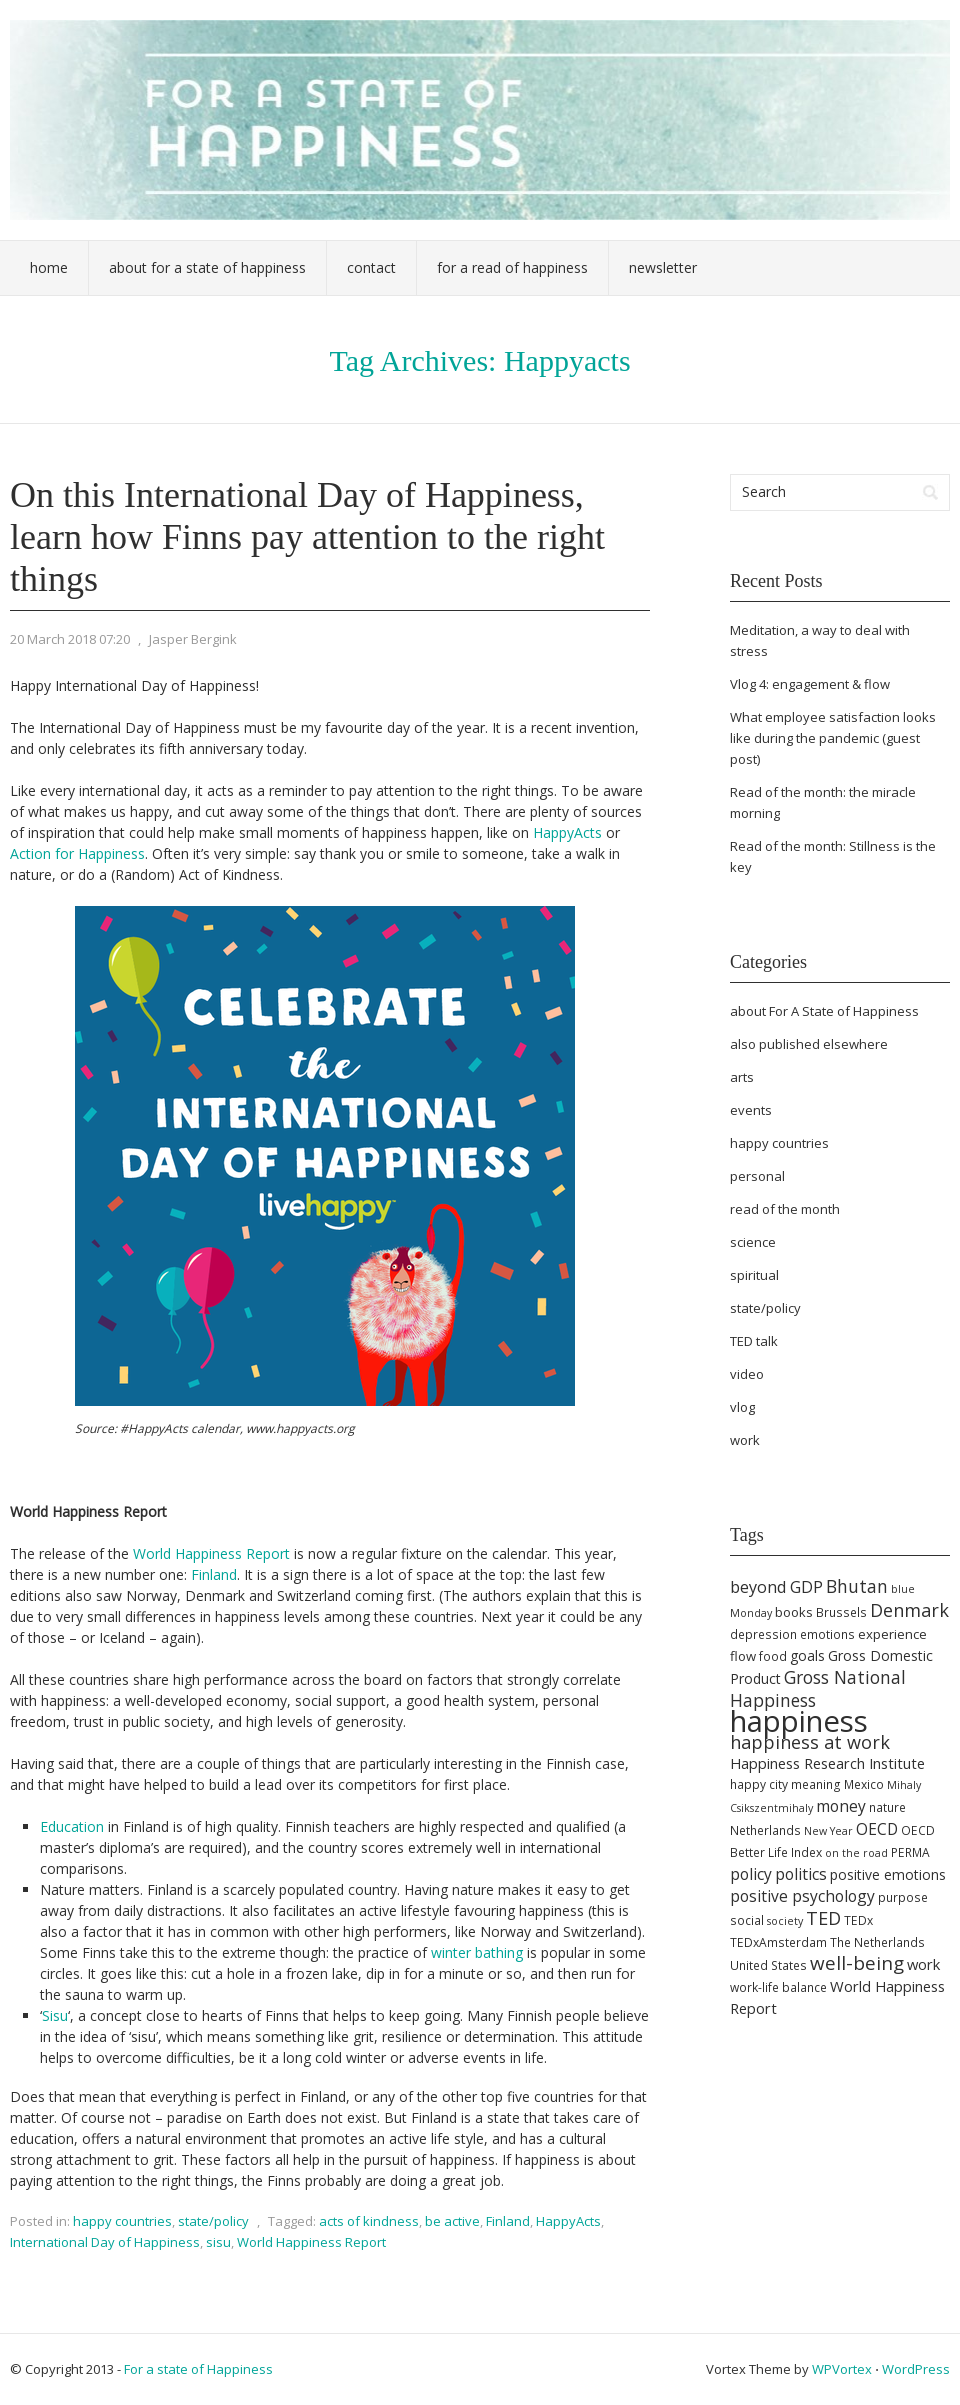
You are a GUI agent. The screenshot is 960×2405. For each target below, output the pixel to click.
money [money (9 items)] (841, 1806)
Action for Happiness (77, 853)
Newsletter (663, 267)
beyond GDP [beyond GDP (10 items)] (776, 1587)
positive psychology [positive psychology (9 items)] (802, 1896)
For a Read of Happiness (512, 267)
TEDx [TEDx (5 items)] (858, 1920)
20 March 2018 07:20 (70, 639)
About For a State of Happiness (207, 267)
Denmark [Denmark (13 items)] (909, 1610)
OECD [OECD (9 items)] (877, 1829)
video (747, 1374)
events (751, 1110)
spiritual (754, 1275)
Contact (371, 267)
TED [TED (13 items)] (823, 1918)
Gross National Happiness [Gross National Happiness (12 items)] (818, 1688)
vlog (742, 1407)
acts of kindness (369, 2221)
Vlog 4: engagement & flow (810, 684)
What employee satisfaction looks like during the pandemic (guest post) (833, 738)
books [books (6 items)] (794, 1612)
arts (742, 1077)
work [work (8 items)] (923, 1964)
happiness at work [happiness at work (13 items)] (810, 1742)
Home (49, 267)
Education (72, 1826)
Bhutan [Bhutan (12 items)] (857, 1586)
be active (452, 2221)
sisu (218, 2242)
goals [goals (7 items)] (807, 1655)
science (753, 1242)
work (745, 1440)
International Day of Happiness (105, 2242)
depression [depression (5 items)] (763, 1634)
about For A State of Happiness (824, 1011)
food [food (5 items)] (773, 1656)
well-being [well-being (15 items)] (857, 1963)
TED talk (754, 1341)
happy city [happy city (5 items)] (759, 1784)
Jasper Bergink (193, 639)
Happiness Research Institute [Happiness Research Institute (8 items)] (827, 1763)
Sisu (55, 2015)
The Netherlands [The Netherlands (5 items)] (877, 1942)
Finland (214, 1574)
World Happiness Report (211, 1553)
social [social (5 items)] (747, 1920)
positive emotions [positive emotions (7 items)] (888, 1874)
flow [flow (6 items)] (743, 1656)
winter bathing (477, 1952)
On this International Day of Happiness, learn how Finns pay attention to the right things (307, 537)
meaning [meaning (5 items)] (816, 1784)
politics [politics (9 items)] (801, 1874)
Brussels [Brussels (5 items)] (841, 1612)
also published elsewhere (809, 1044)
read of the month (785, 1209)
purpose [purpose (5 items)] (903, 1897)
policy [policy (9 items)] (751, 1874)
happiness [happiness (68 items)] (799, 1721)
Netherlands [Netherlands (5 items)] (765, 1830)
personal (757, 1176)
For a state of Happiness (198, 2369)
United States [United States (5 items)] (768, 1965)
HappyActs (567, 832)
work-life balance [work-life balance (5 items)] (778, 1987)
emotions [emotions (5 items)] (827, 1634)
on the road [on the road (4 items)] (856, 1853)
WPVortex (842, 2369)
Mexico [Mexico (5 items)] (864, 1784)
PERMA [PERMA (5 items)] (910, 1852)
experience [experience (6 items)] (892, 1634)
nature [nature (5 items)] (887, 1807)
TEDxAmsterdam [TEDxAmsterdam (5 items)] (778, 1942)
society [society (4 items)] (785, 1921)
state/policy (213, 2221)
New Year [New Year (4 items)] (828, 1831)
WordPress (916, 2369)
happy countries (122, 2221)
